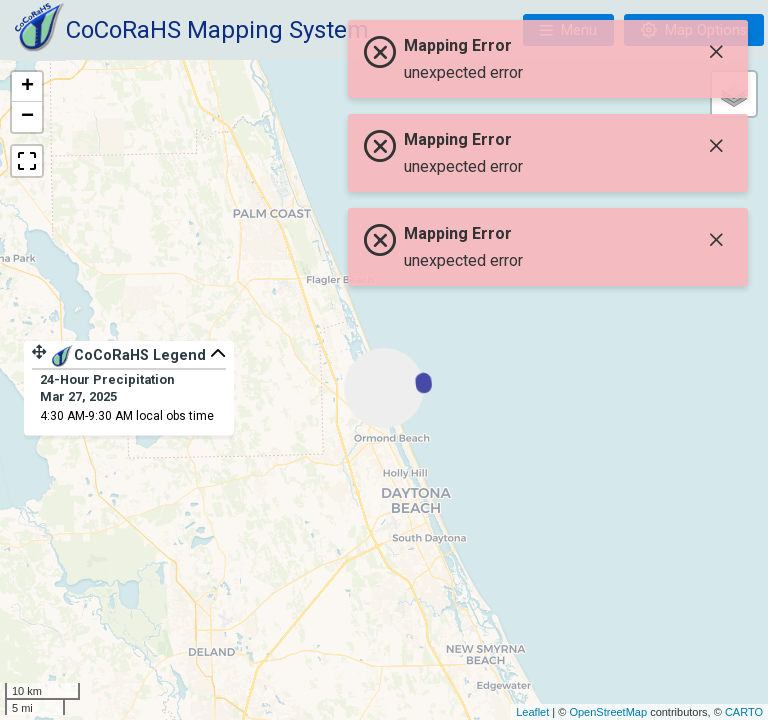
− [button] (27, 117)
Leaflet (532, 712)
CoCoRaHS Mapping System (217, 30)
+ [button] (27, 87)
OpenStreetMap (608, 712)
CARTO (744, 712)
